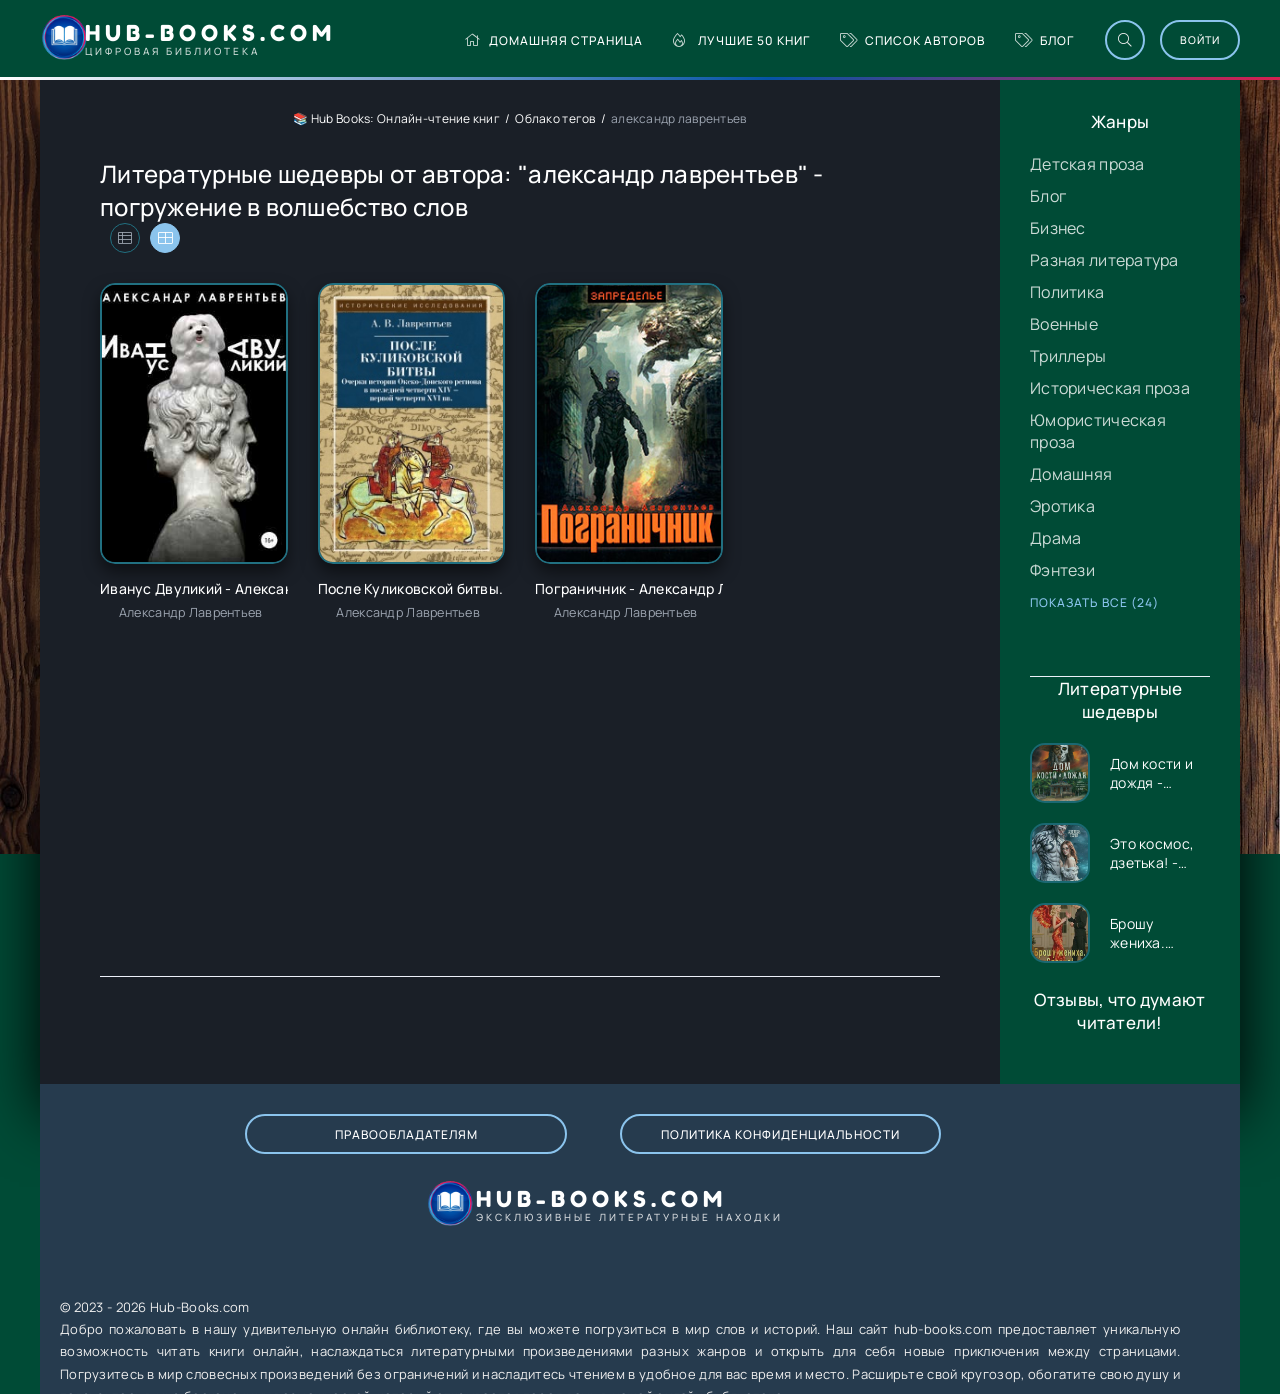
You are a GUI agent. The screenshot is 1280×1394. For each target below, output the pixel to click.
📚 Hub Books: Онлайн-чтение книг (396, 118)
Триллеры (1068, 356)
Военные (1064, 324)
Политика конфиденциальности (537, 1154)
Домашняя (1071, 474)
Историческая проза (1110, 388)
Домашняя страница (488, 40)
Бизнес (1058, 228)
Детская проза (1087, 164)
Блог (979, 40)
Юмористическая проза (1098, 431)
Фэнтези (1062, 570)
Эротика (1062, 506)
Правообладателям (257, 1154)
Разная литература (1104, 260)
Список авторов (847, 40)
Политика (1067, 292)
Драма (1055, 538)
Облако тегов (555, 118)
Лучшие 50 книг (676, 40)
